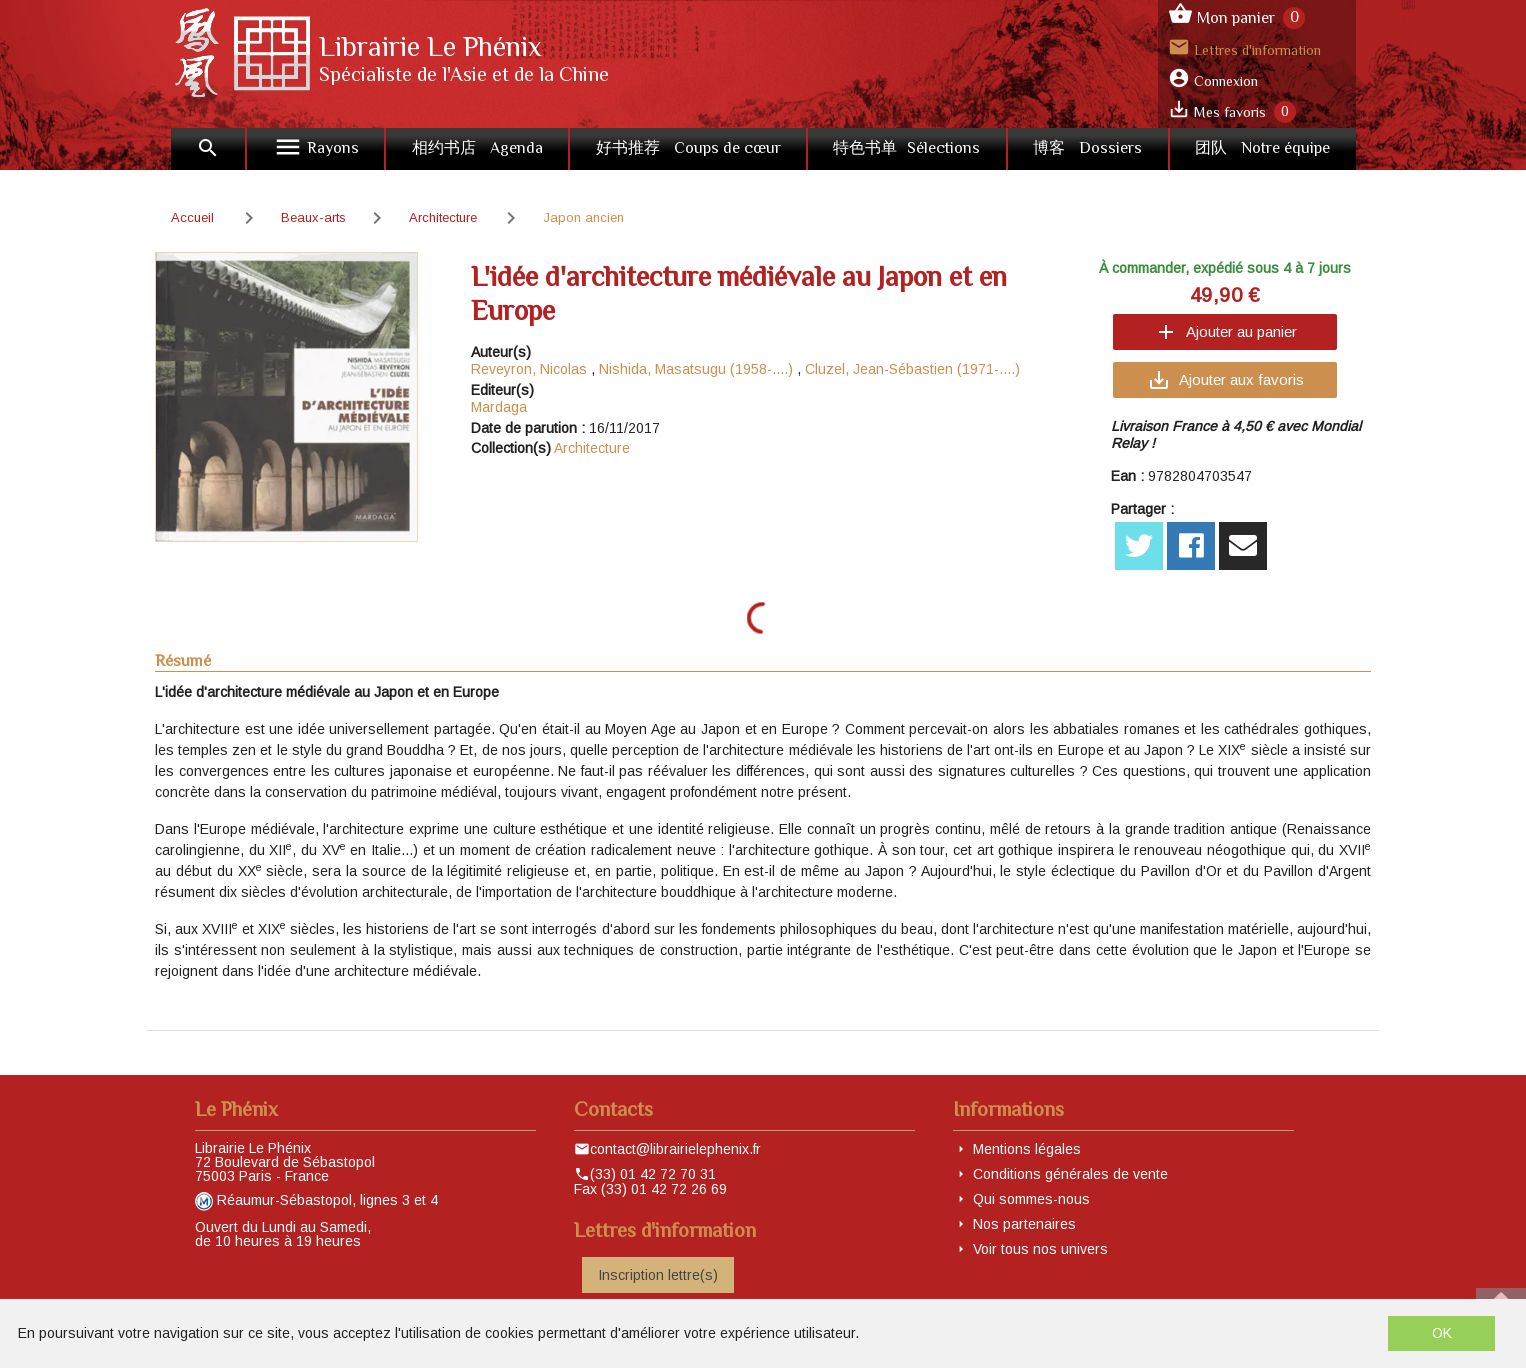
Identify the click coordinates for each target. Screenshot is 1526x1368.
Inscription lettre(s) (658, 1275)
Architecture (592, 448)
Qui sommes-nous (1031, 1199)
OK (1442, 1333)
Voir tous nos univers (1040, 1249)
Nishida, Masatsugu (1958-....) (696, 369)
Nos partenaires (1024, 1224)
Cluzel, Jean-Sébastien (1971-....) (912, 369)
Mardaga (499, 407)
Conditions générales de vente (1070, 1174)
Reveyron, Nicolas (529, 369)
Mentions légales (1027, 1149)
